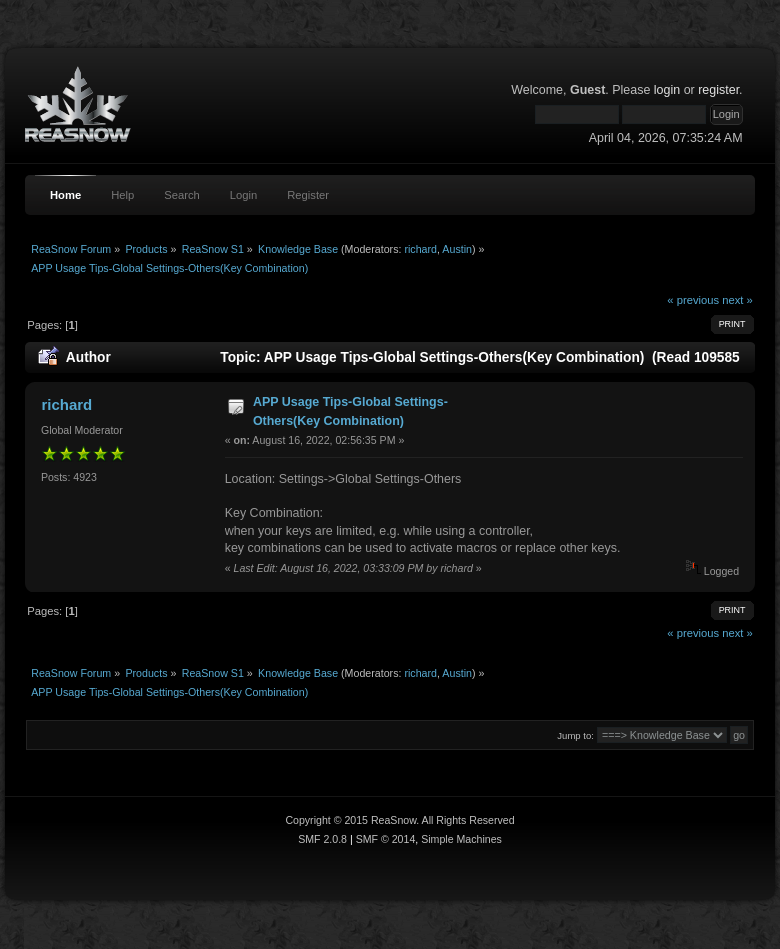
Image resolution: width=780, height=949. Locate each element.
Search (182, 195)
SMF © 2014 (386, 839)
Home (65, 195)
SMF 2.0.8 (322, 839)
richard (420, 249)
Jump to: (575, 735)
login (667, 90)
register (718, 90)
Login (243, 195)
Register (308, 195)
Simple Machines (461, 839)
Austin (457, 249)
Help (122, 195)
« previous (693, 300)
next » (737, 300)
